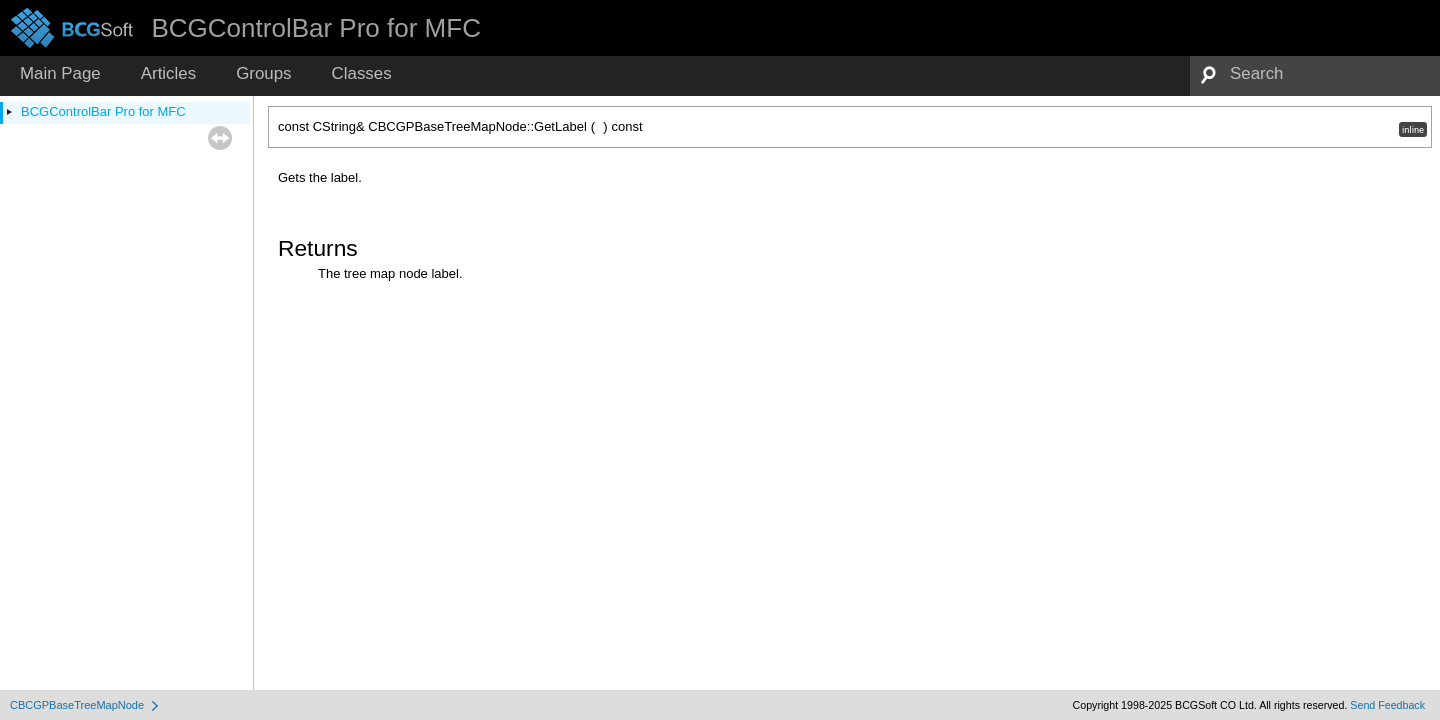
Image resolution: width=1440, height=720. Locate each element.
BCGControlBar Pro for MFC (103, 111)
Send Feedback (1387, 705)
